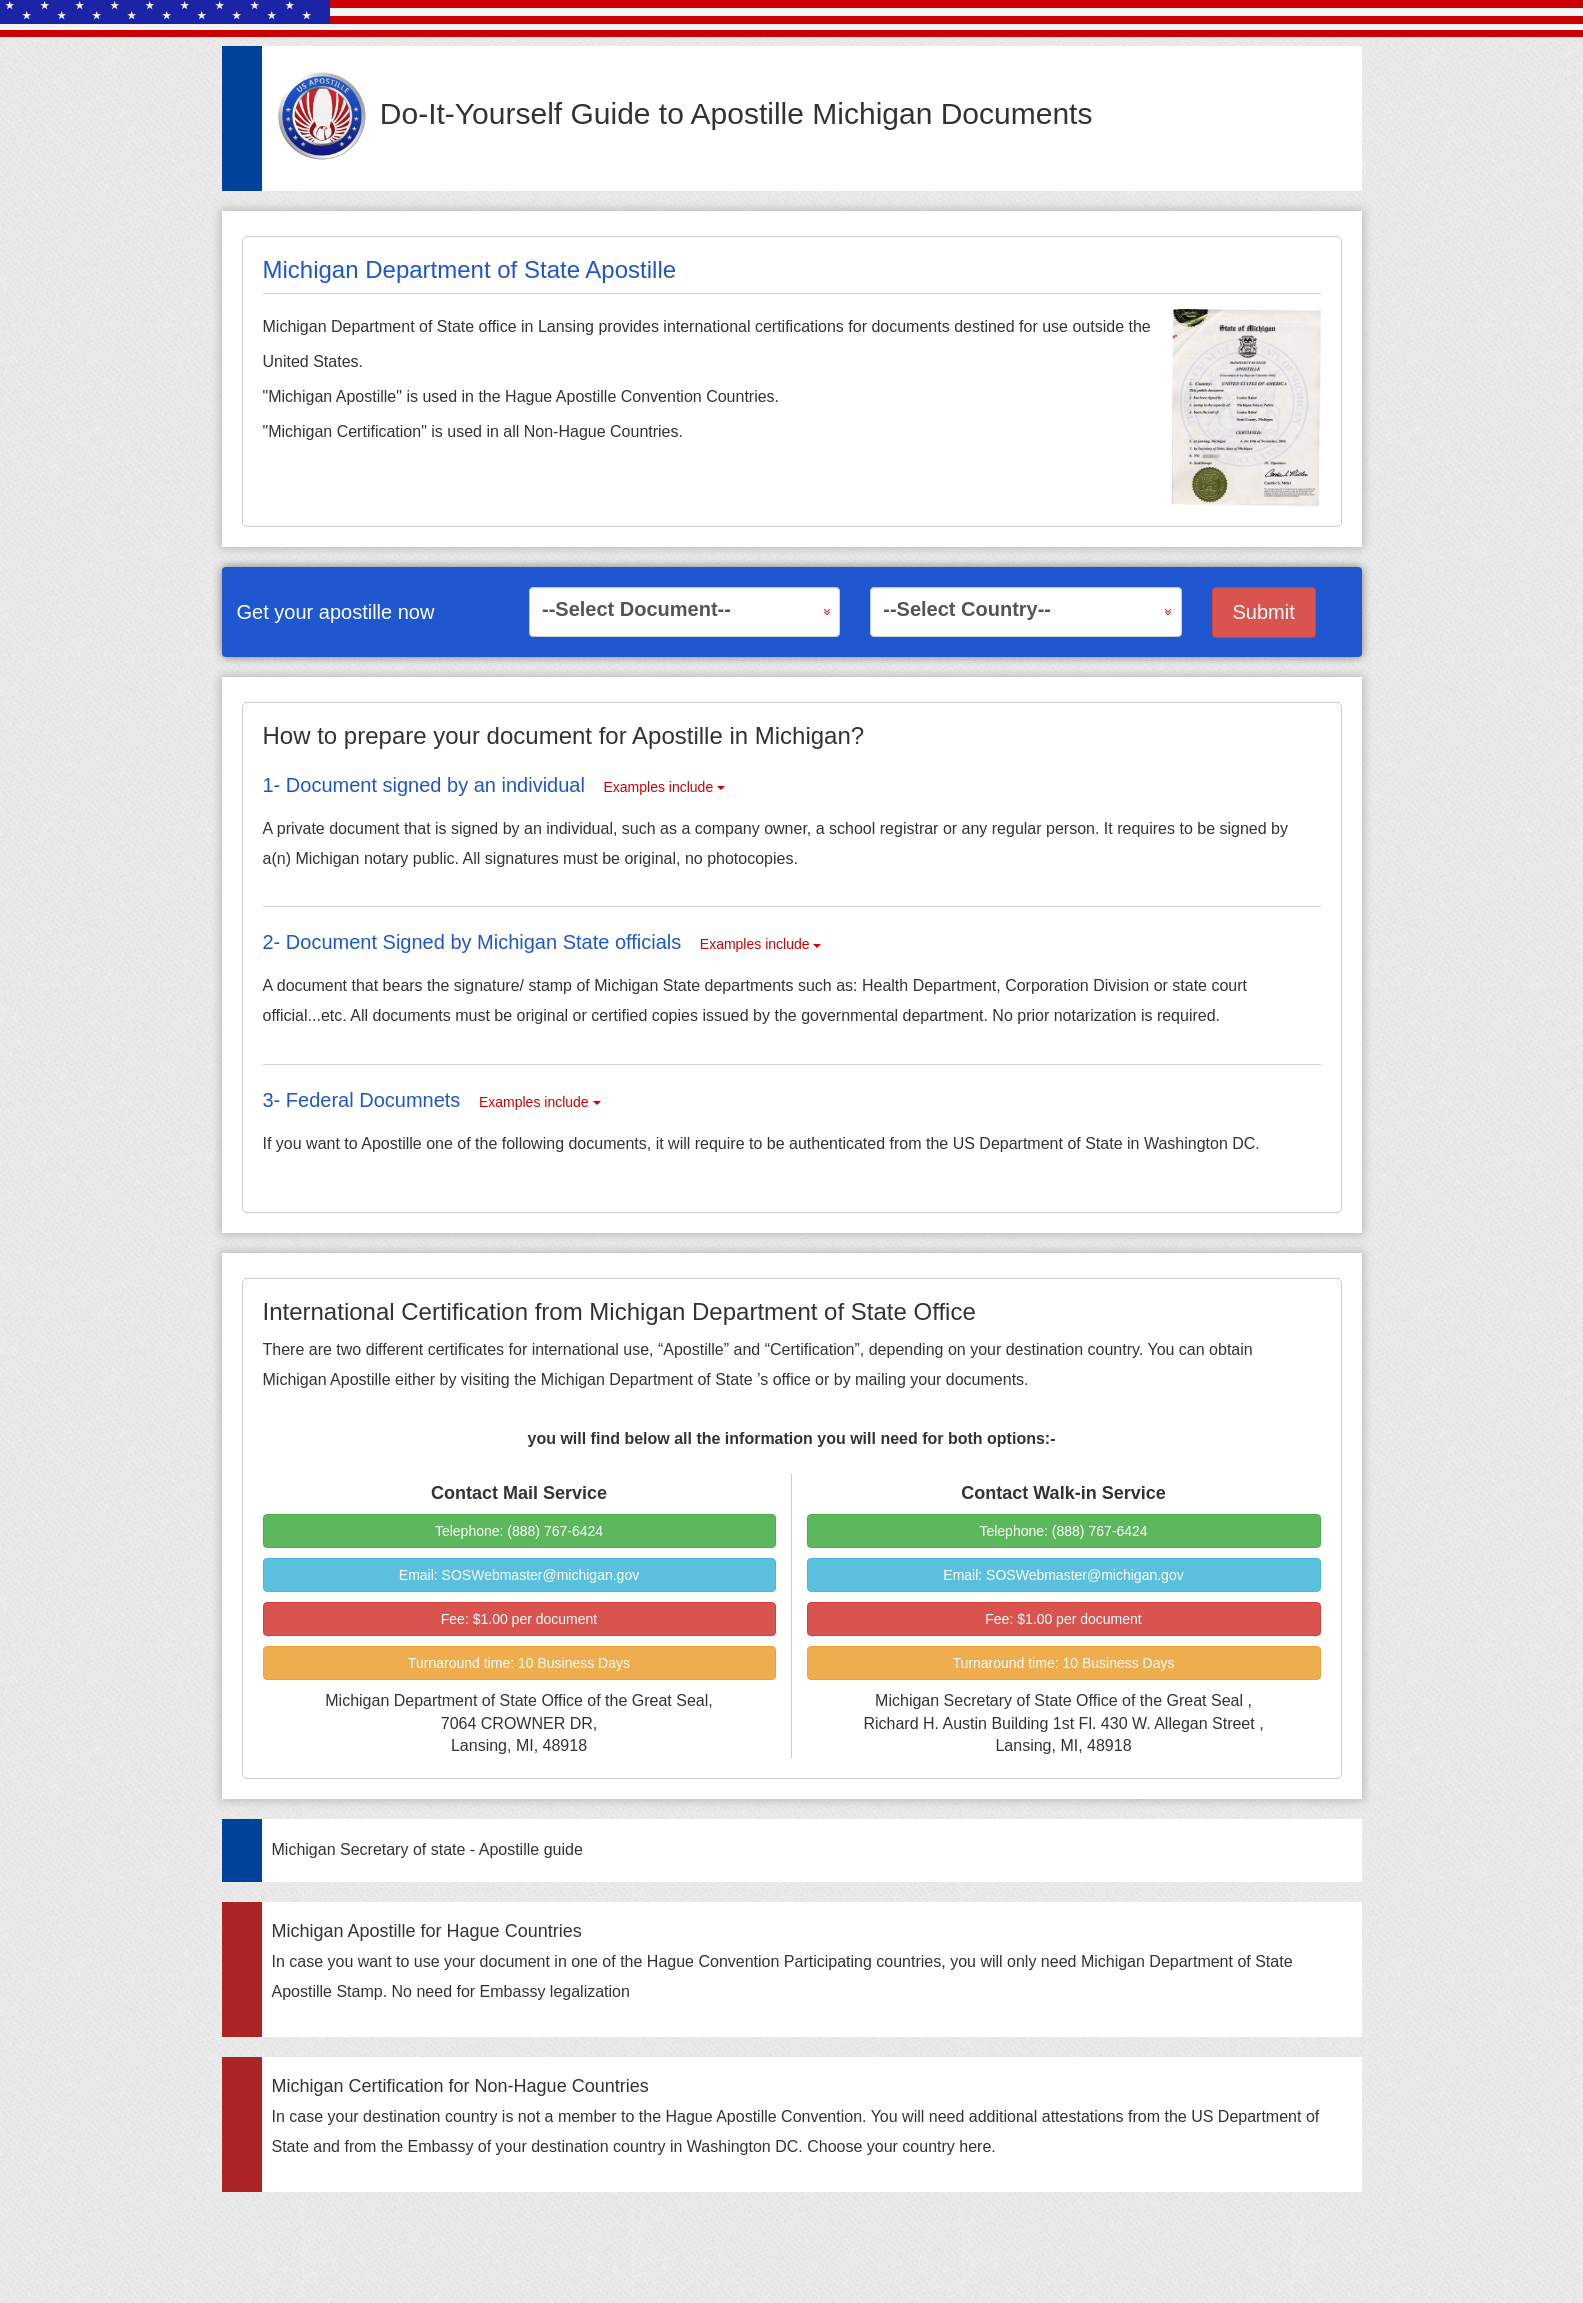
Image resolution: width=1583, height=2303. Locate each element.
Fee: (519, 1619)
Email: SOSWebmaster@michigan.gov (519, 1575)
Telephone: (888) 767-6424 (519, 1531)
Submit (1264, 612)
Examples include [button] (664, 787)
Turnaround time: (519, 1663)
